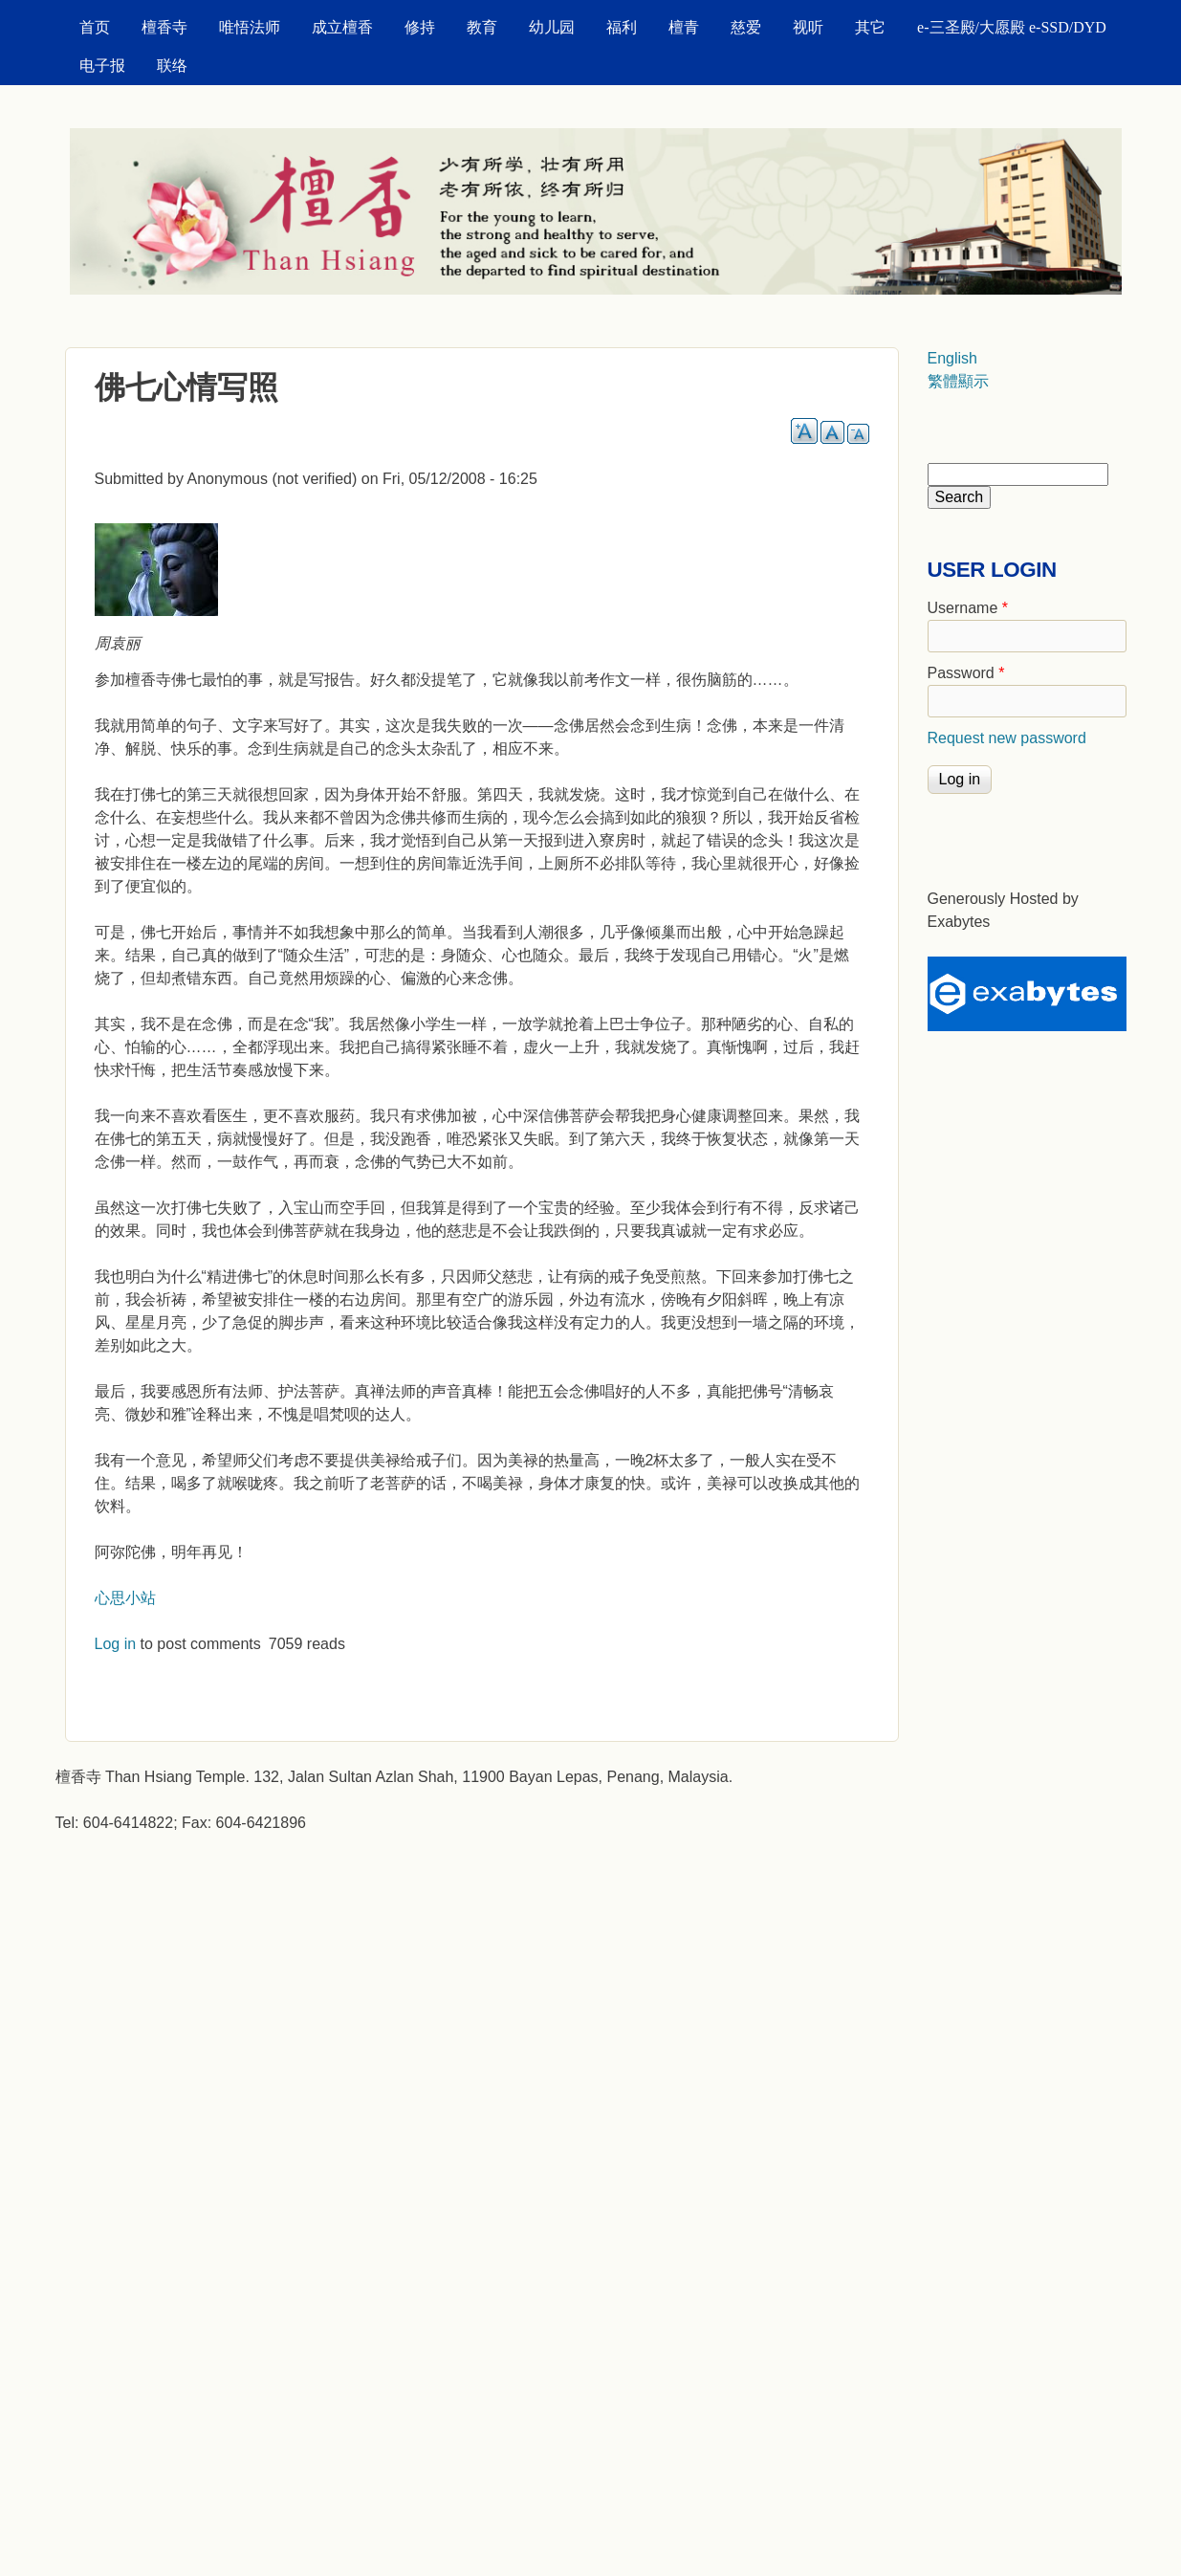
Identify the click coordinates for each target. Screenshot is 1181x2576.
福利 (621, 27)
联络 (172, 65)
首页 (94, 27)
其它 (870, 27)
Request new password (1007, 738)
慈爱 (746, 27)
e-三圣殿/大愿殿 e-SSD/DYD (1011, 27)
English (952, 358)
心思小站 (125, 1598)
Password (966, 673)
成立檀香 (342, 27)
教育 (482, 27)
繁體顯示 (958, 381)
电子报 (102, 65)
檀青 (683, 27)
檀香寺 (164, 27)
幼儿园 (552, 27)
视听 (808, 27)
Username (968, 608)
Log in (116, 1644)
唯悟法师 (249, 27)
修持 (420, 27)
